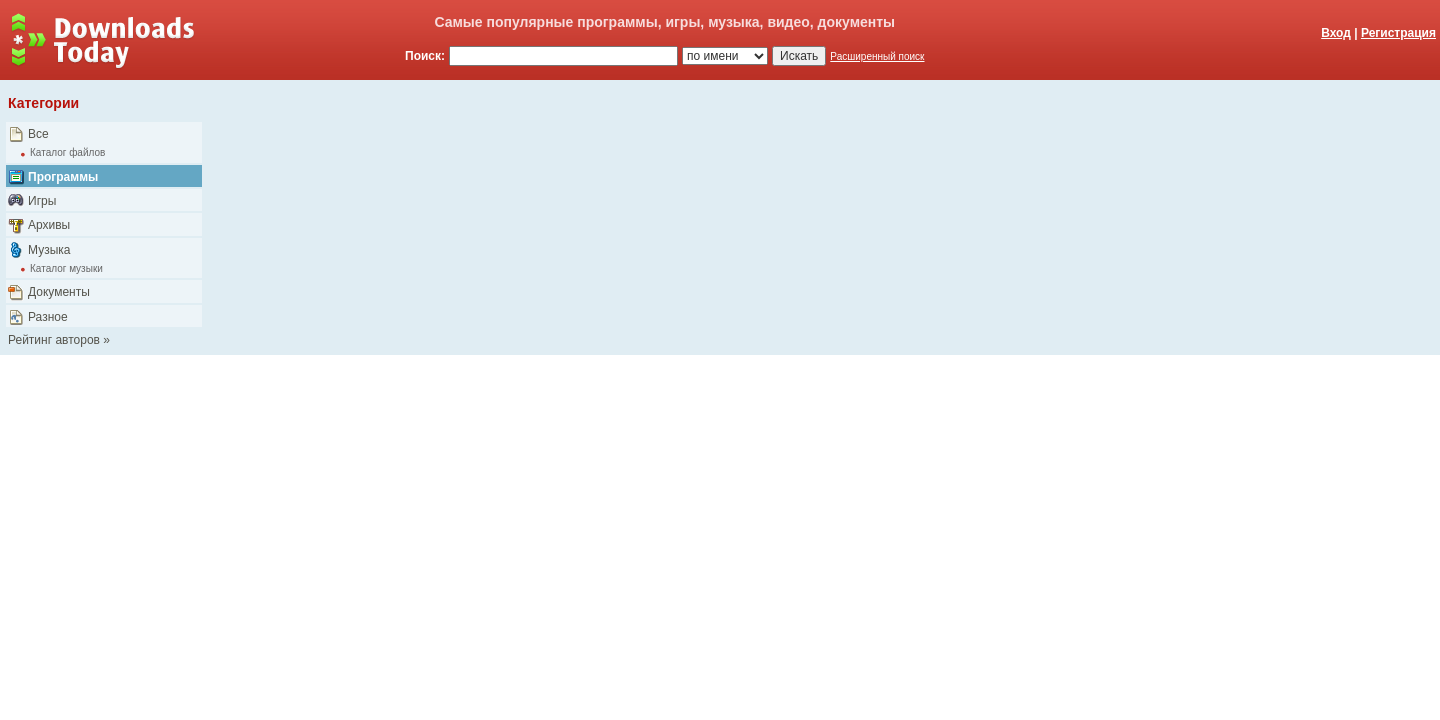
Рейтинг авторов (54, 340)
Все (38, 134)
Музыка (49, 250)
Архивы (49, 225)
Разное (48, 317)
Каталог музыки (66, 268)
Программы (63, 177)
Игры (42, 201)
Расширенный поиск (877, 56)
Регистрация (1398, 33)
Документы (59, 292)
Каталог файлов (67, 152)
